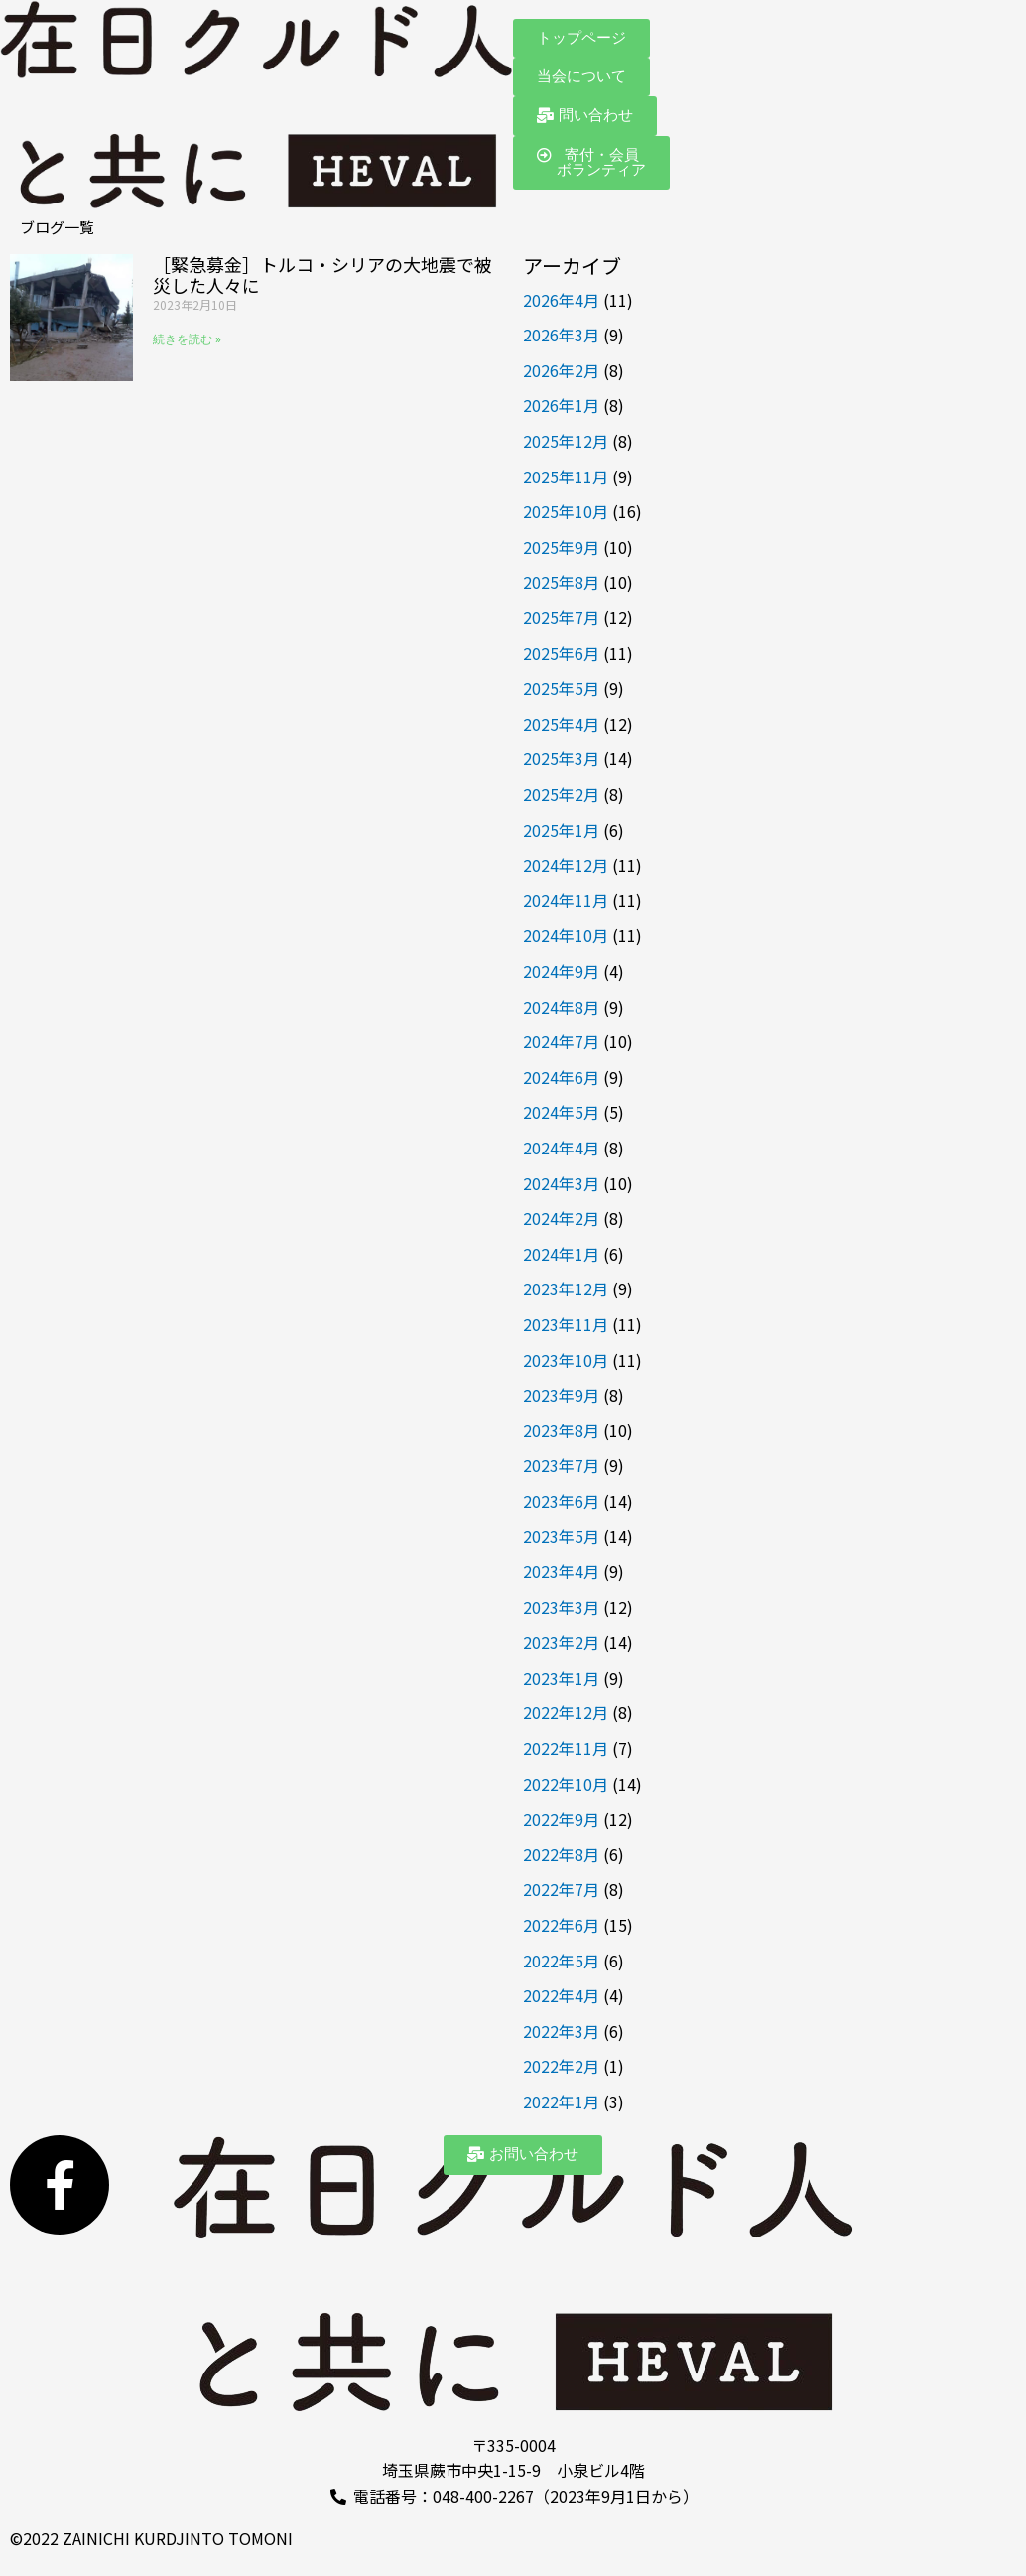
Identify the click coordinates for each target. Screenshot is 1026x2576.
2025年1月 (561, 830)
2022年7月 (561, 1889)
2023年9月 (561, 1395)
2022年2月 (561, 2066)
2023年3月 (561, 1607)
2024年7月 (561, 1041)
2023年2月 (561, 1642)
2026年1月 (561, 405)
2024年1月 (561, 1254)
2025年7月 (561, 617)
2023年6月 (561, 1501)
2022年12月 (565, 1712)
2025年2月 (561, 794)
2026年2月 (561, 370)
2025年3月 (561, 758)
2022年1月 (561, 2101)
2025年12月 (565, 441)
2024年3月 (561, 1183)
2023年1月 (561, 1678)
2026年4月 (561, 300)
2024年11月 (565, 900)
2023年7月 (561, 1465)
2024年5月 (561, 1112)
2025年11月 (565, 476)
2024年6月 (561, 1077)
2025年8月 (561, 582)
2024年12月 (565, 865)
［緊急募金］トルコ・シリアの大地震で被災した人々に (322, 275)
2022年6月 (561, 1925)
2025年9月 (561, 547)
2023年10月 (565, 1360)
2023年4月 (561, 1571)
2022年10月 (565, 1784)
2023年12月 (565, 1288)
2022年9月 (561, 1818)
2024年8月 (561, 1006)
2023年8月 (561, 1430)
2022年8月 (561, 1854)
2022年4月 (561, 1995)
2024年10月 (565, 935)
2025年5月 (561, 688)
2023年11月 (565, 1324)
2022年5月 (561, 1960)
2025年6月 (561, 653)
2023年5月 (561, 1536)
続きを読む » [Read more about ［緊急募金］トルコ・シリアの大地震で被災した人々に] (187, 339)
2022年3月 (561, 2031)
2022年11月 (565, 1748)
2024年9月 (561, 971)
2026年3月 (561, 334)
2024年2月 (561, 1218)
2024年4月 (561, 1147)
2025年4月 (561, 724)
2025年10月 (565, 511)
